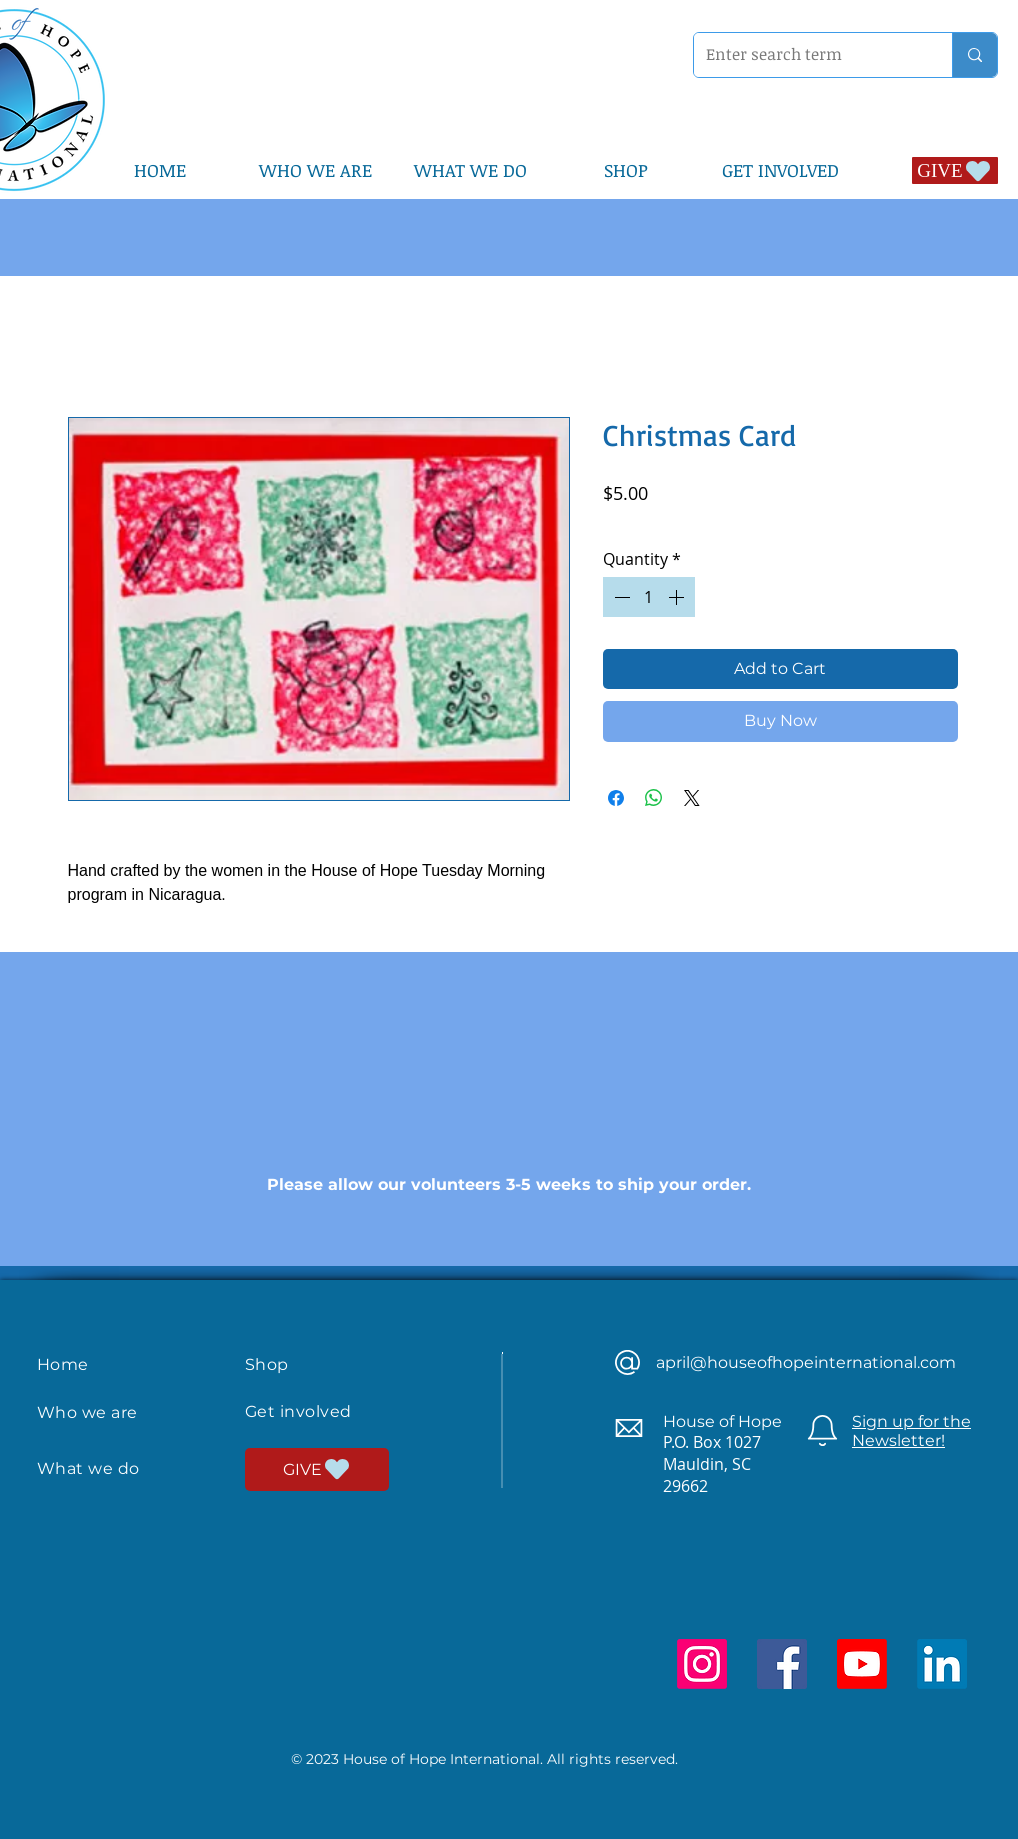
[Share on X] (692, 798)
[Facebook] (782, 1664)
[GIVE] (955, 170)
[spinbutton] (649, 597)
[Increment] (678, 597)
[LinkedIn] (942, 1664)
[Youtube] (862, 1664)
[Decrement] (620, 597)
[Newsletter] (822, 1430)
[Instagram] (702, 1664)
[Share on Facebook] (616, 798)
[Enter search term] (808, 55)
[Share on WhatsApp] (654, 798)
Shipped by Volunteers (798, 520)
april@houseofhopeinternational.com (806, 1362)
